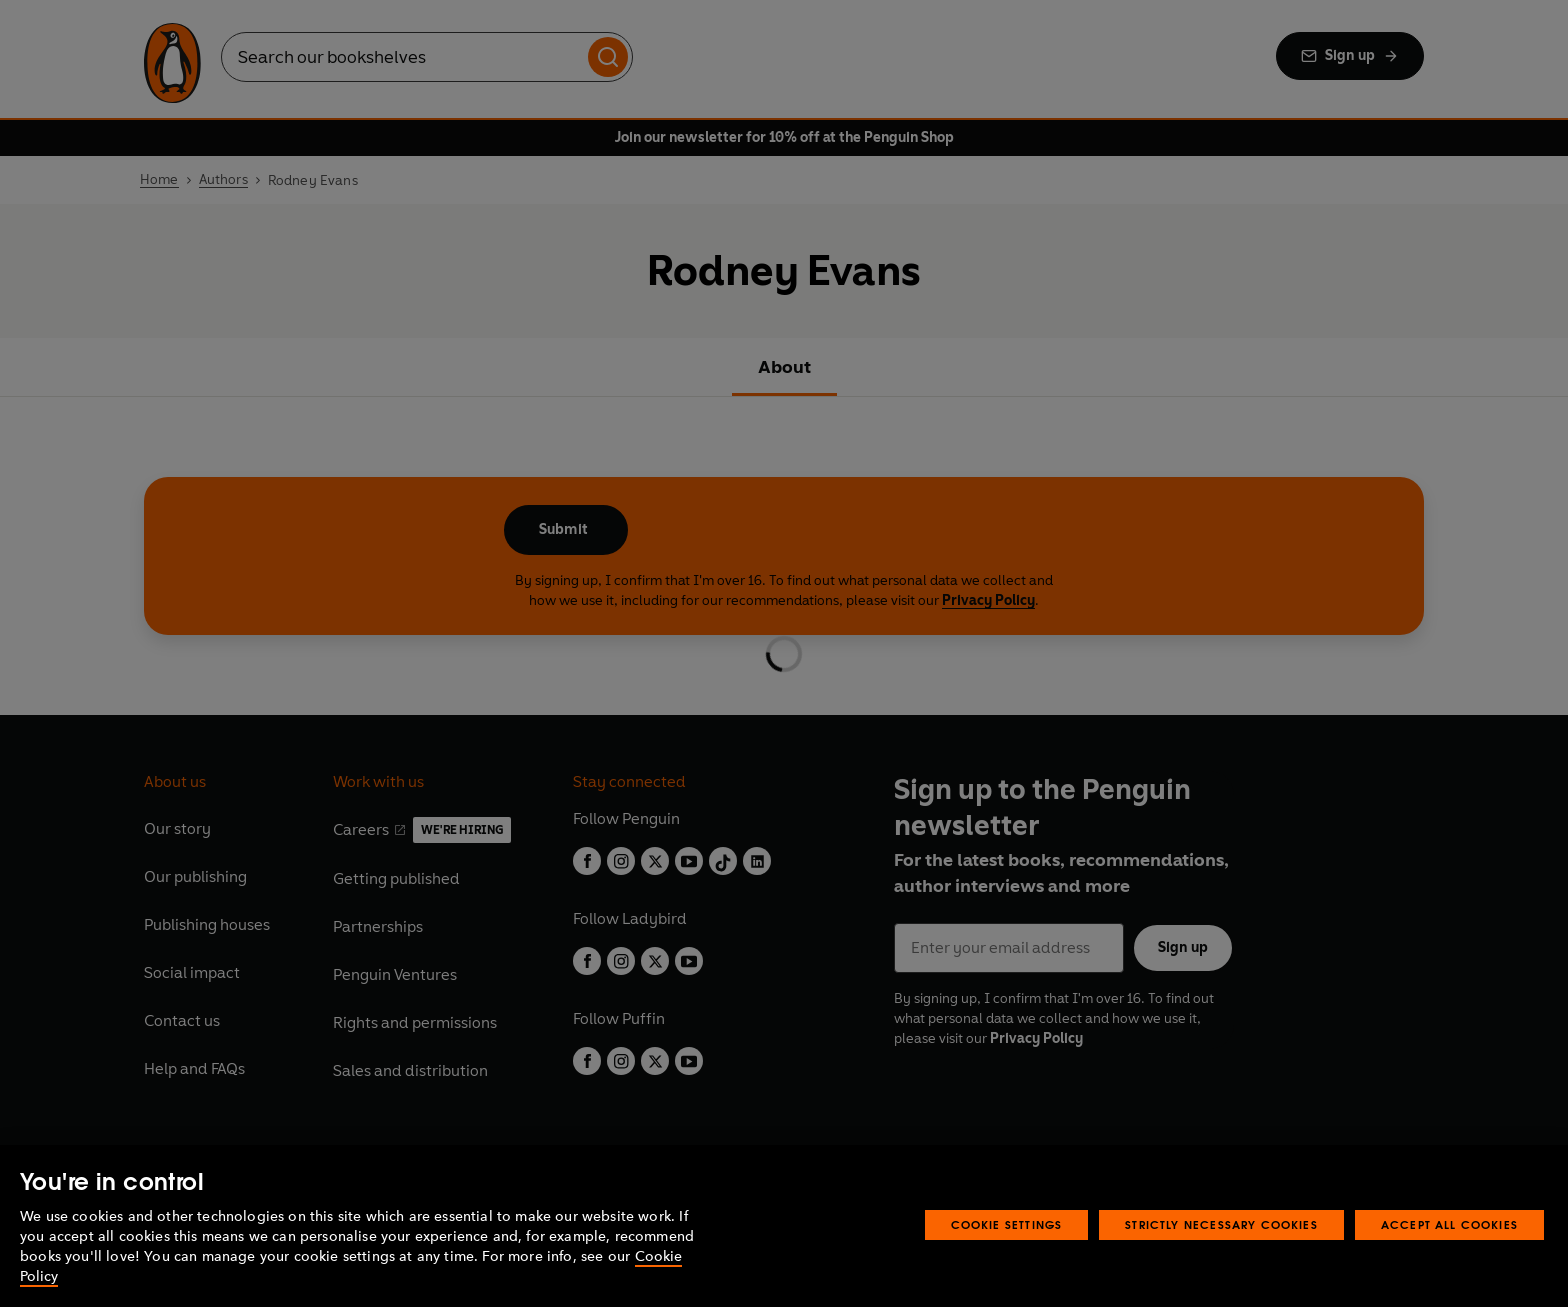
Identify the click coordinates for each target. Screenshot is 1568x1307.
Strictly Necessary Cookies (1221, 1224)
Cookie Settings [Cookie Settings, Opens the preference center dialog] (1007, 1224)
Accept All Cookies (1449, 1224)
